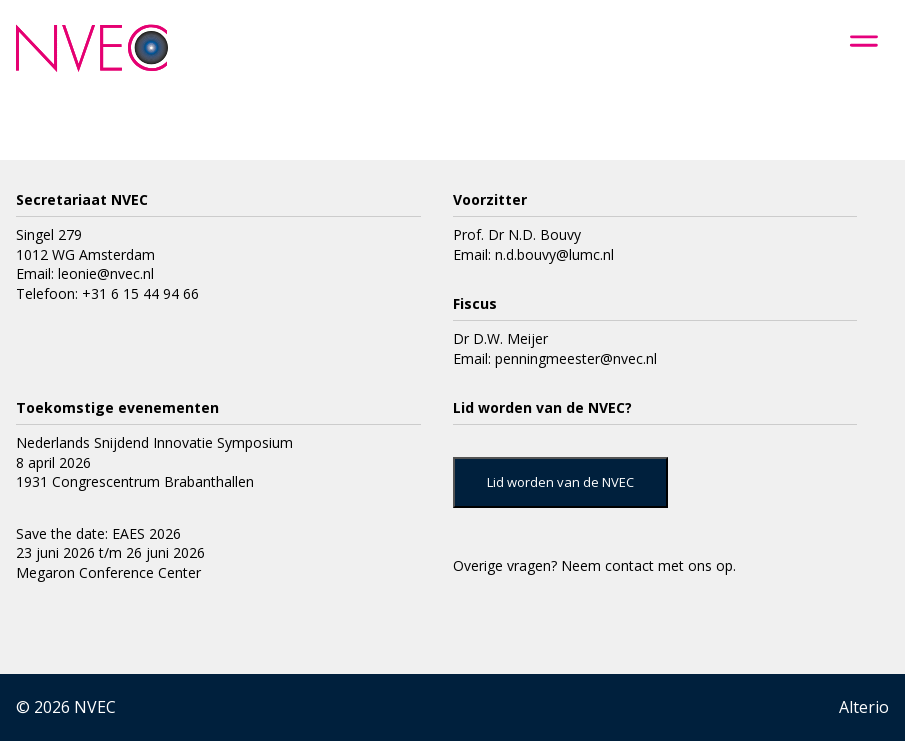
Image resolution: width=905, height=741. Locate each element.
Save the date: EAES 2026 (98, 533)
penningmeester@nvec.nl (576, 358)
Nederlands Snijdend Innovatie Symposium (154, 442)
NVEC (95, 707)
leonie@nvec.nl (106, 273)
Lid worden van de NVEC (560, 482)
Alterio (864, 707)
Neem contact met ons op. (648, 565)
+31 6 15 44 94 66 (140, 293)
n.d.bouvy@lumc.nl (554, 254)
